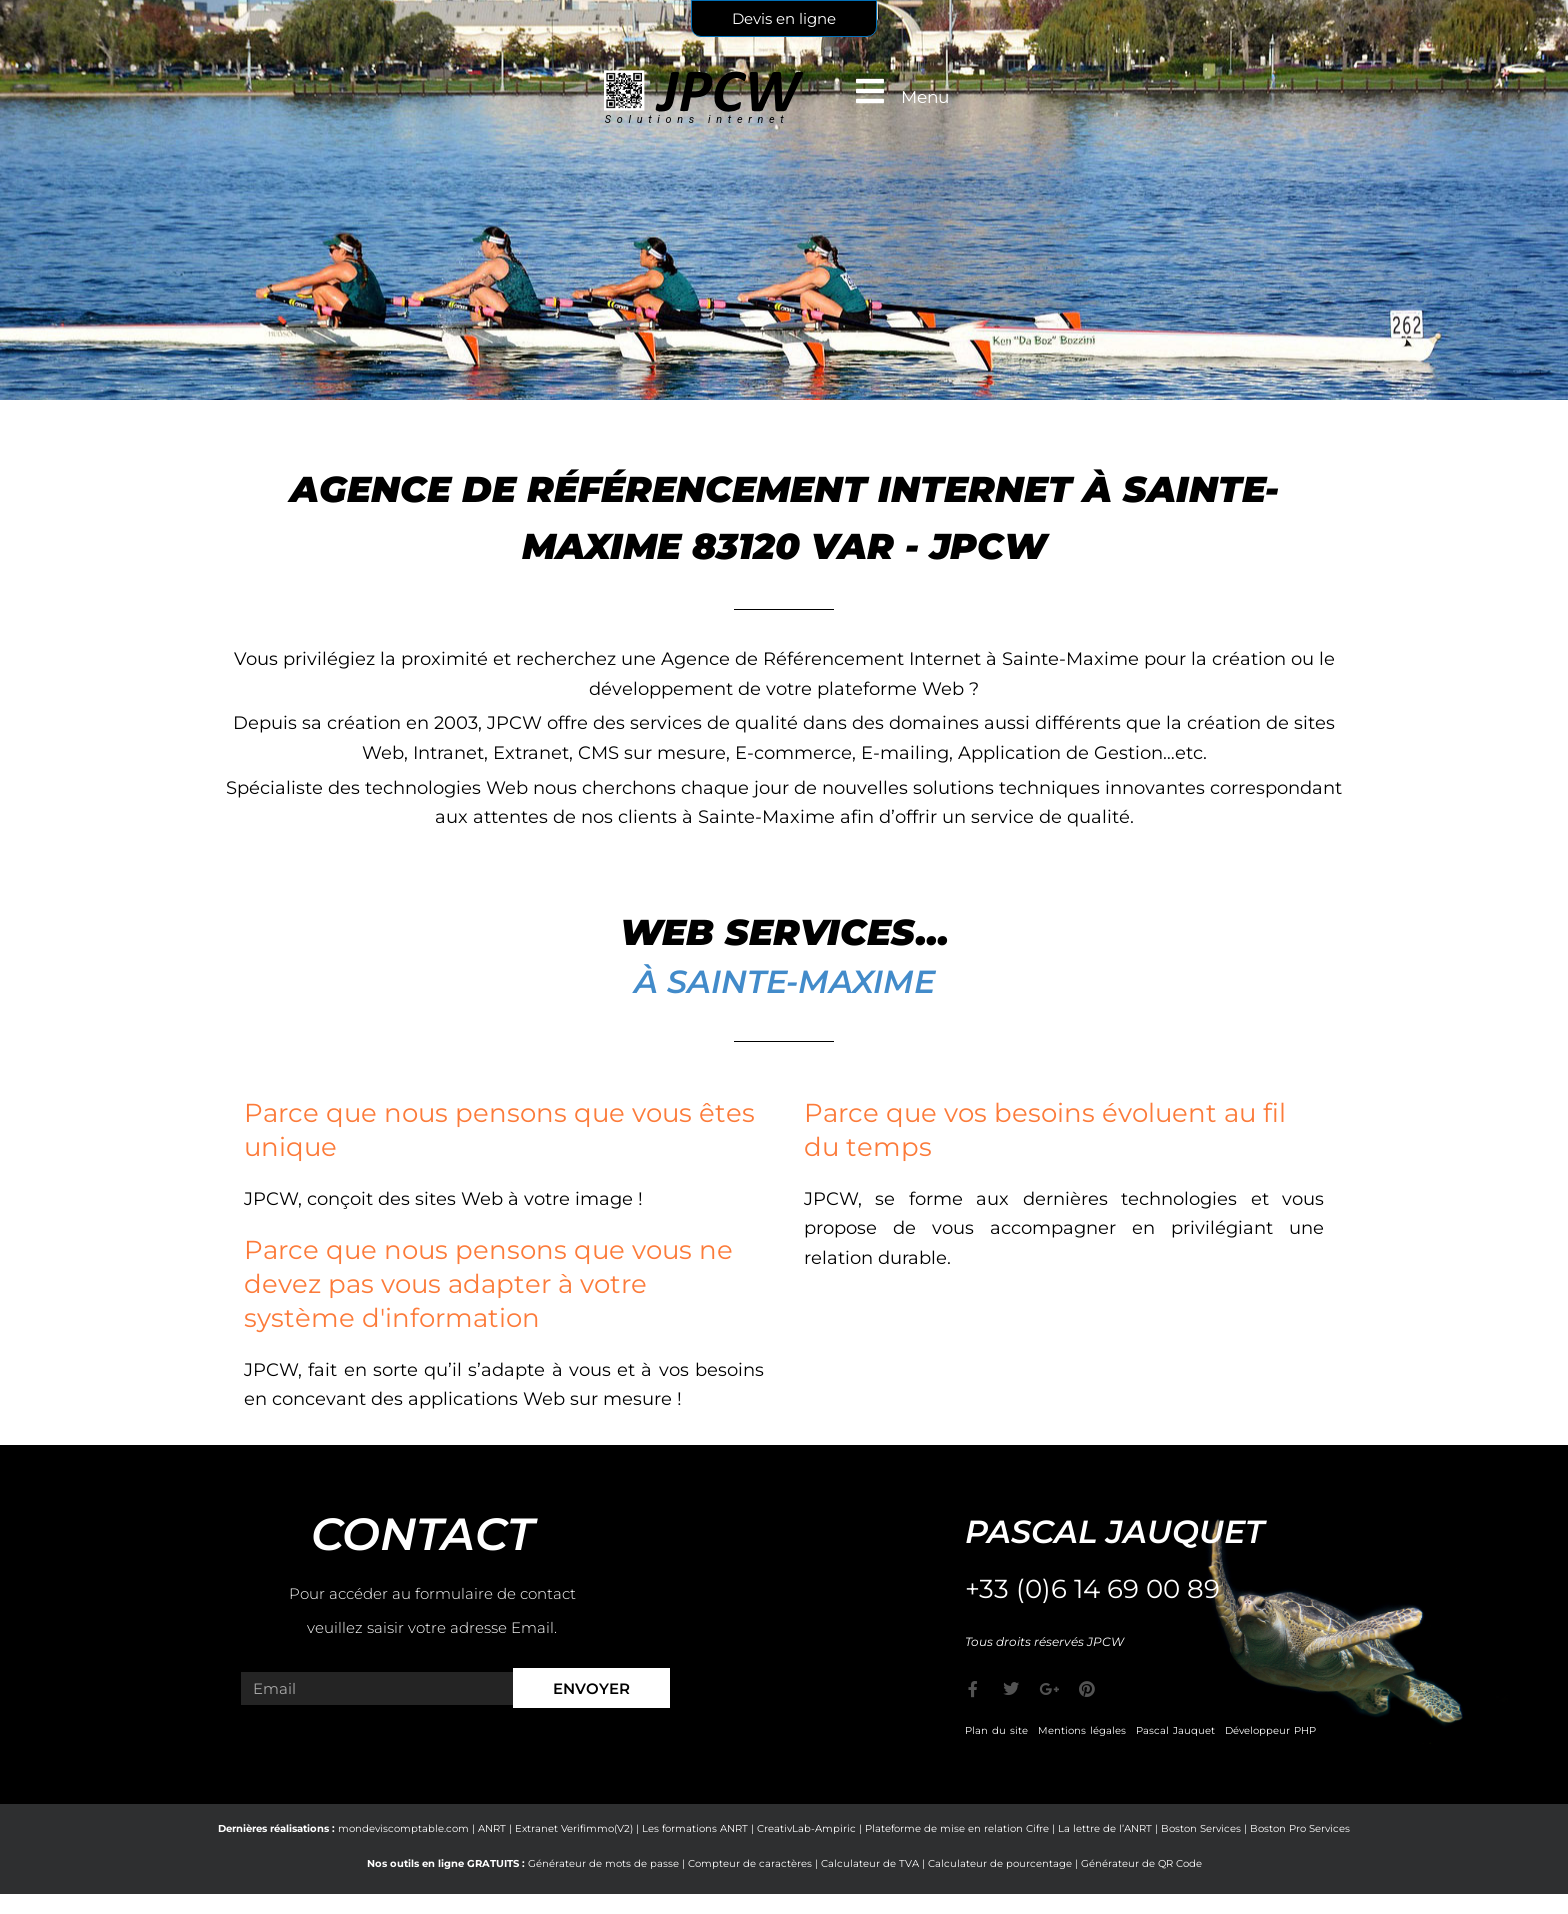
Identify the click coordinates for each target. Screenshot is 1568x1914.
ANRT (492, 1828)
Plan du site (996, 1730)
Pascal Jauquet (1175, 1730)
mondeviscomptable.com (403, 1828)
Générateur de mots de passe (603, 1863)
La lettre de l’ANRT (1105, 1828)
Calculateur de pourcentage (1000, 1863)
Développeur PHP (1270, 1730)
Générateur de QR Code (1141, 1863)
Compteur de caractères (750, 1863)
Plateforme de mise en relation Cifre (957, 1828)
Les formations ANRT (695, 1828)
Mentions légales (1082, 1730)
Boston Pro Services (1300, 1828)
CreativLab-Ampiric (806, 1828)
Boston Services (1201, 1828)
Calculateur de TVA (870, 1863)
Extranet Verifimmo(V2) (574, 1828)
